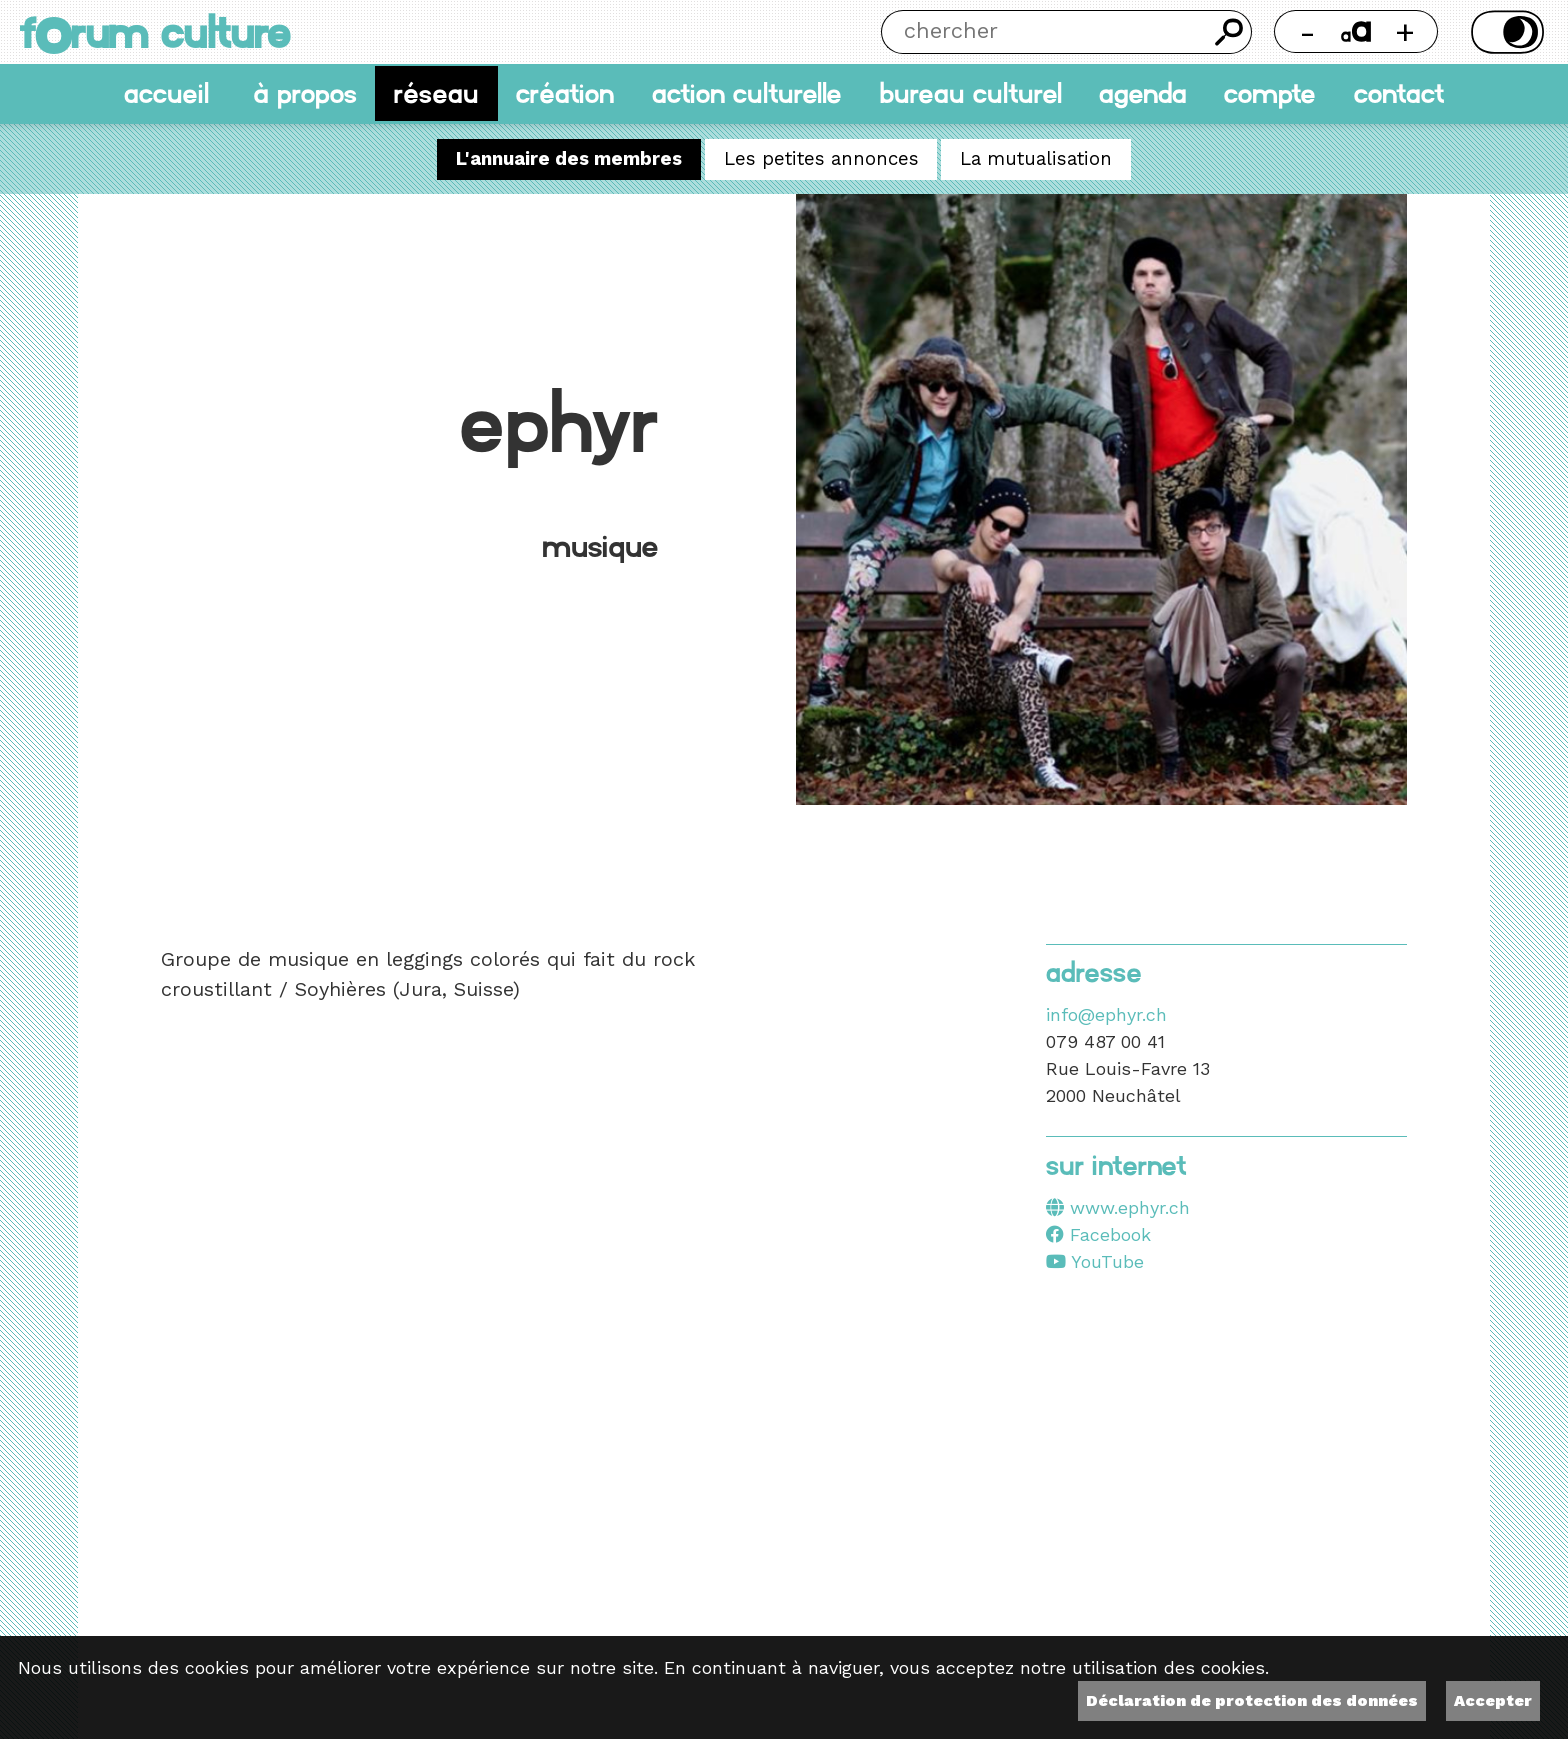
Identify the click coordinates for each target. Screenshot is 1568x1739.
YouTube (1095, 1261)
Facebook (1098, 1234)
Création (565, 93)
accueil (166, 93)
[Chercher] (1044, 32)
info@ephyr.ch (1106, 1014)
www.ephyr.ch (1130, 1207)
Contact (1399, 93)
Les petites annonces (821, 160)
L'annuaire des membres (569, 160)
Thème (1504, 32)
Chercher (1230, 32)
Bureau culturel (970, 93)
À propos (305, 93)
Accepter (1493, 1700)
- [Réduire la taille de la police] (1307, 31)
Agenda (1143, 93)
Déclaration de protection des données (1252, 1700)
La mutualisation (1036, 160)
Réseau (436, 93)
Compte (1270, 93)
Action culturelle (747, 93)
